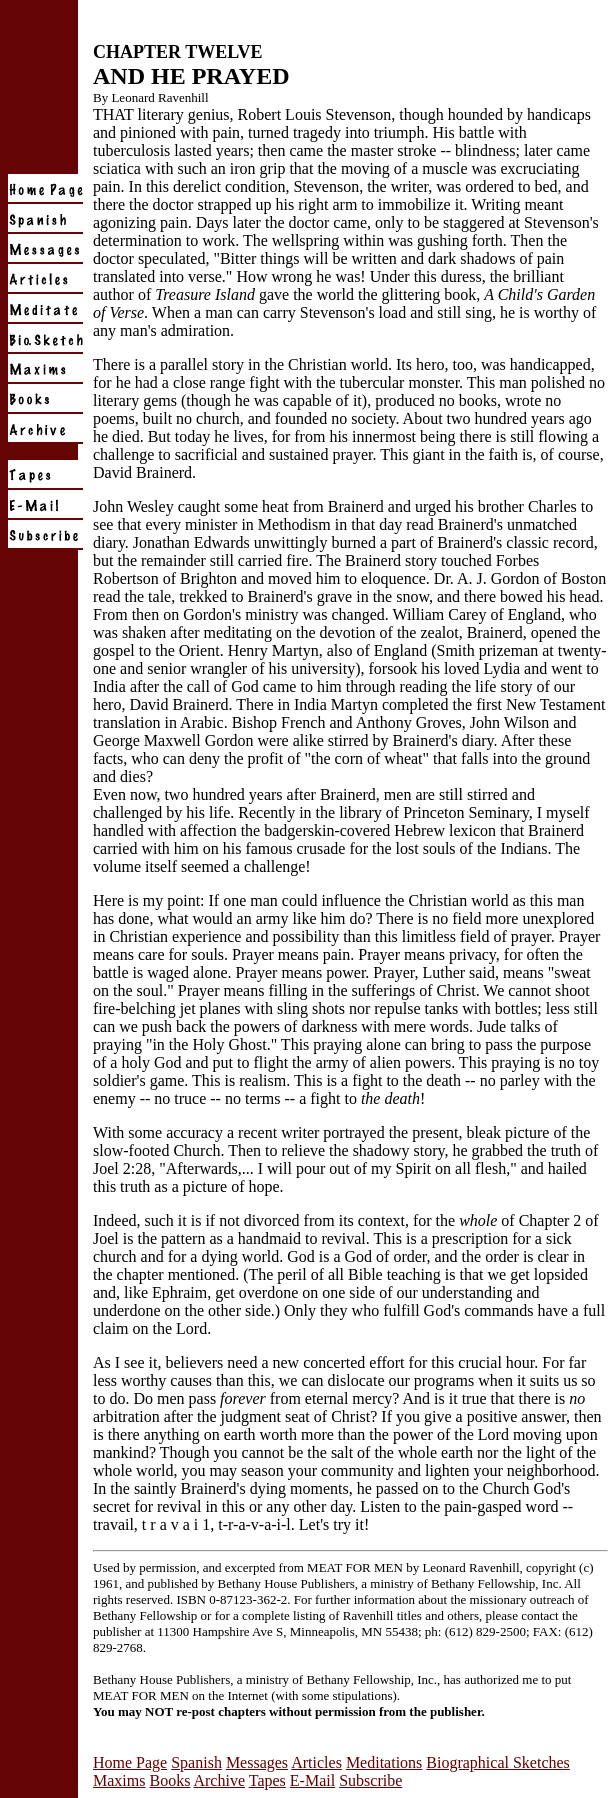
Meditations (384, 1762)
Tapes (267, 1780)
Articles (316, 1762)
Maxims (119, 1780)
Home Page (130, 1762)
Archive (219, 1780)
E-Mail (312, 1780)
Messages (257, 1762)
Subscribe (370, 1780)
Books (169, 1780)
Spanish (196, 1762)
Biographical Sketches (498, 1762)
